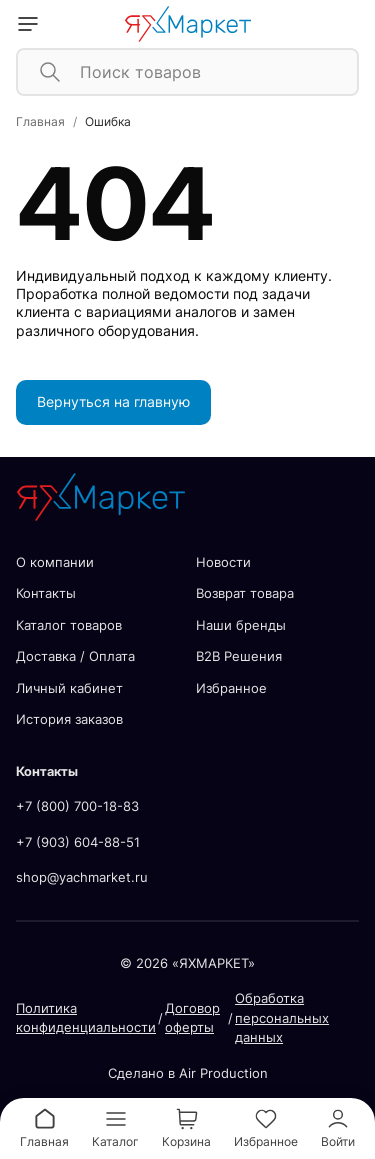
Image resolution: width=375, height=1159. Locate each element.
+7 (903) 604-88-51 (78, 842)
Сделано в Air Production (188, 1073)
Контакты (46, 593)
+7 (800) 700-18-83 (77, 806)
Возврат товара (245, 593)
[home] (187, 24)
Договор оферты (192, 1018)
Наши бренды (241, 625)
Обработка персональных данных (282, 1017)
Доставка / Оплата (75, 656)
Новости (223, 562)
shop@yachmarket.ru (82, 877)
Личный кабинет (69, 688)
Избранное (231, 688)
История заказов (69, 719)
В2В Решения (239, 656)
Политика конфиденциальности (86, 1018)
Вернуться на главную (113, 401)
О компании (55, 562)
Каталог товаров (69, 625)
